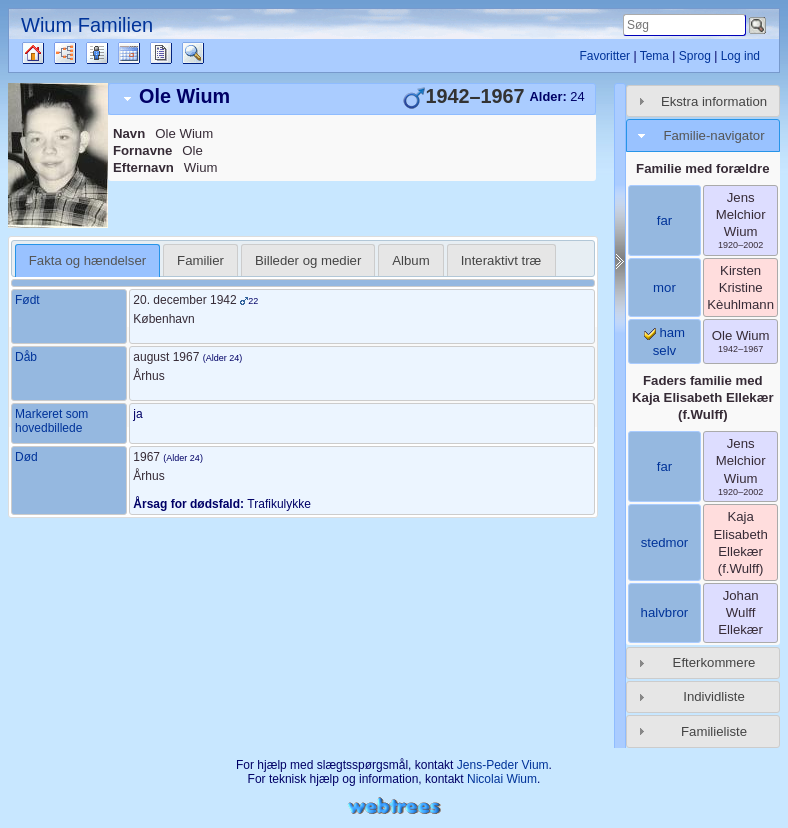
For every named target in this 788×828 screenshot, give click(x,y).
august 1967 (166, 357)
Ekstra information (714, 101)
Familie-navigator (713, 135)
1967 (146, 457)
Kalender (146, 53)
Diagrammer (82, 53)
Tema (654, 56)
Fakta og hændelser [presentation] (87, 260)
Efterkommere (714, 662)
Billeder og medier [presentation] (308, 260)
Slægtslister (114, 53)
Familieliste (714, 731)
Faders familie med (702, 397)
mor (664, 287)
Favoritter (604, 56)
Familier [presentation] (200, 260)
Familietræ (50, 53)
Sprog (695, 56)
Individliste (714, 696)
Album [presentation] (410, 260)
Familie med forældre (702, 168)
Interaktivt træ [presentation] (501, 260)
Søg (203, 53)
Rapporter (178, 53)
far (664, 220)
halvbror (665, 612)
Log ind (740, 56)
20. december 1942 (184, 300)
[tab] (352, 99)
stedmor (665, 542)
